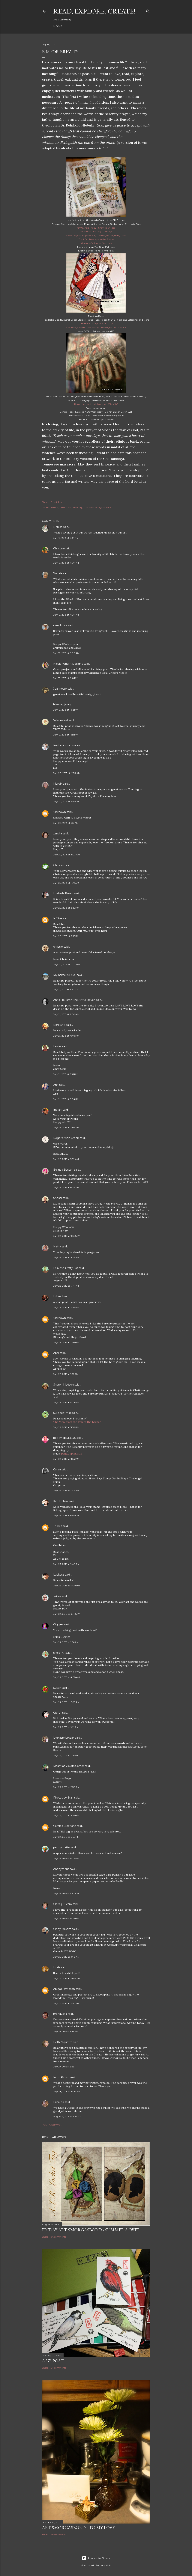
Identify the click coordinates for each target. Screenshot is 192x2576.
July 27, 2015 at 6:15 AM (65, 2031)
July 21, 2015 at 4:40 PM (66, 1035)
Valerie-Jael (60, 720)
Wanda (57, 573)
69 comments (58, 2534)
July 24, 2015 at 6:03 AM (66, 1702)
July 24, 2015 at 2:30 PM (66, 1787)
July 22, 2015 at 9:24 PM (66, 1402)
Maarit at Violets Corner (68, 1766)
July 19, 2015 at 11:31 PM (65, 734)
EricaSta (58, 2102)
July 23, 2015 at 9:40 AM (66, 1564)
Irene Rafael (61, 2077)
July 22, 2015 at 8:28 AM (66, 1187)
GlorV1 (57, 1712)
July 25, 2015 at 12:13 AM (66, 1858)
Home (57, 26)
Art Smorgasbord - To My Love (78, 2527)
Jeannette (60, 688)
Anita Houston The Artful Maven (74, 1000)
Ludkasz (58, 1574)
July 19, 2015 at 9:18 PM (65, 678)
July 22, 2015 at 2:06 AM (66, 1127)
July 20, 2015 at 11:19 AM (66, 882)
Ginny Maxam (62, 1929)
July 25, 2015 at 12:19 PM (66, 1918)
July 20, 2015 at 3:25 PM (66, 907)
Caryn (57, 1469)
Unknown (59, 812)
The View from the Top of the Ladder (77, 1422)
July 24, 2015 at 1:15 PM (65, 1755)
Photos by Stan (63, 1797)
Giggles (58, 1624)
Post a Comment (53, 2124)
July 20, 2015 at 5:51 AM (65, 823)
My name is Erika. (64, 975)
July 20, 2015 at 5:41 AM (66, 801)
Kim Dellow (60, 1501)
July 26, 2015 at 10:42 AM (66, 1978)
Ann (55, 1084)
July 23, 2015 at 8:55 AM (66, 1515)
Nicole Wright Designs (68, 663)
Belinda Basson (63, 1169)
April (56, 1353)
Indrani (57, 1109)
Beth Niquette (62, 2042)
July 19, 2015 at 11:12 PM (65, 709)
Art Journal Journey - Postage (96, 231)
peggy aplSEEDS (64, 1438)
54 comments (58, 2367)
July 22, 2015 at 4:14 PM (66, 1285)
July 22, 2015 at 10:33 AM (66, 1236)
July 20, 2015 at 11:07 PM (66, 964)
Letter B (54, 507)
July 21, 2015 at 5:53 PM (65, 1074)
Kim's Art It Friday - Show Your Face (96, 227)
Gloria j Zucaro (62, 1904)
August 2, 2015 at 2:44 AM (67, 2116)
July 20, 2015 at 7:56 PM (66, 936)
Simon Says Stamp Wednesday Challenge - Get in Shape (96, 327)
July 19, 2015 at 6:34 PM (66, 537)
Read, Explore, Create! (94, 11)
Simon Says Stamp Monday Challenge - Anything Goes (96, 235)
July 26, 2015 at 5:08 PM (66, 2003)
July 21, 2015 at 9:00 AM (66, 1014)
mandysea (60, 2014)
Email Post (57, 502)
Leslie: (57, 1046)
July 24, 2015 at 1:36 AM (66, 1642)
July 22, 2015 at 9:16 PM (65, 1374)
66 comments (58, 2236)
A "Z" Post (53, 2361)
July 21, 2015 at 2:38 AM (66, 989)
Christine (59, 548)
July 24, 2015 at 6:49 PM (66, 1836)
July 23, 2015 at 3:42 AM (66, 1490)
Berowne (59, 1025)
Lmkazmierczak (63, 1737)
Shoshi (57, 1198)
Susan (57, 1687)
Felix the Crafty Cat (65, 1268)
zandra (57, 833)
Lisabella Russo (63, 893)
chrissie (58, 946)
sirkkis (57, 1596)
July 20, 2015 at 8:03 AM (66, 854)
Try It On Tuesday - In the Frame (96, 239)
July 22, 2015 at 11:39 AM (66, 1257)
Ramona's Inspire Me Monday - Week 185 (96, 404)
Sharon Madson (63, 1384)
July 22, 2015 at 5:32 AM (66, 1159)
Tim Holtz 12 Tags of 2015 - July (96, 323)
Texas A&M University (71, 507)
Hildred (58, 1296)
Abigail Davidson (64, 1989)
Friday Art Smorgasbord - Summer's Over (91, 2230)
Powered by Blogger (96, 2558)
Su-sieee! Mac (62, 1413)
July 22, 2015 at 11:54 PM (66, 1458)
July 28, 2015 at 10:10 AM (66, 2091)
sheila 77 (59, 1652)
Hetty (57, 1246)
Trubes (57, 1526)
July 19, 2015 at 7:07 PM (66, 562)
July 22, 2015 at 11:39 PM (66, 1427)
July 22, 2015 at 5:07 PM (66, 1307)
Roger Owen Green (66, 1138)
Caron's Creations (64, 1826)
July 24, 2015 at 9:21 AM (66, 1727)
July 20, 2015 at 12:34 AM (66, 773)
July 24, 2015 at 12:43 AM (66, 1613)
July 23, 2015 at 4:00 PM (66, 1585)
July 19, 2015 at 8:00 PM (66, 653)
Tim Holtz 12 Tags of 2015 (97, 507)
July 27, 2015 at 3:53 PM (66, 2066)
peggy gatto (61, 1847)
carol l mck (60, 625)
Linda (56, 1967)
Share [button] (45, 502)
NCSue (57, 918)
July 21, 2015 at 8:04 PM (66, 1099)
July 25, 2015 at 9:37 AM (66, 1893)
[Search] (148, 10)
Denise (57, 527)
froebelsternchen (64, 745)
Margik (57, 783)
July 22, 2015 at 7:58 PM (66, 1342)
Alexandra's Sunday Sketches (96, 243)
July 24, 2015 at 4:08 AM (66, 1677)
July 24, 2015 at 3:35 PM (66, 1815)
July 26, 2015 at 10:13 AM (66, 1956)
